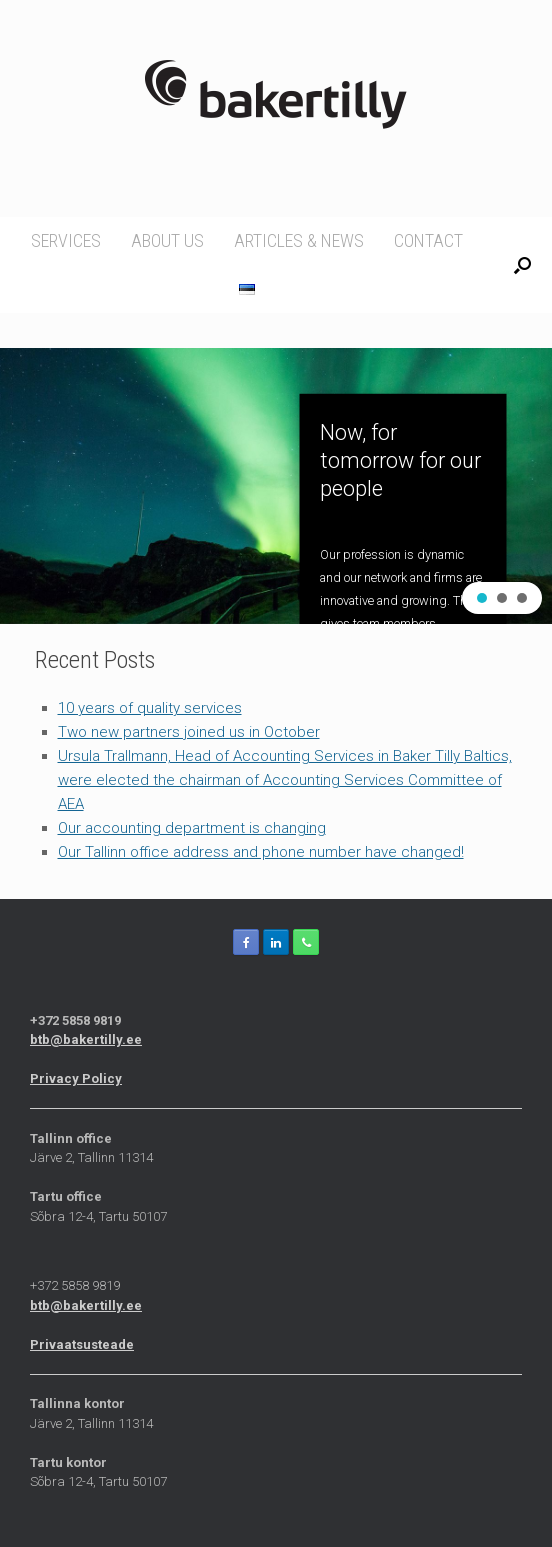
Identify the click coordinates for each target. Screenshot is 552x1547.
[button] (482, 598)
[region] (276, 486)
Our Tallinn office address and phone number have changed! (261, 852)
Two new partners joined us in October (189, 732)
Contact (428, 240)
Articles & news (299, 240)
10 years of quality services (150, 708)
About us (167, 240)
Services (66, 240)
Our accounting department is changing (192, 828)
